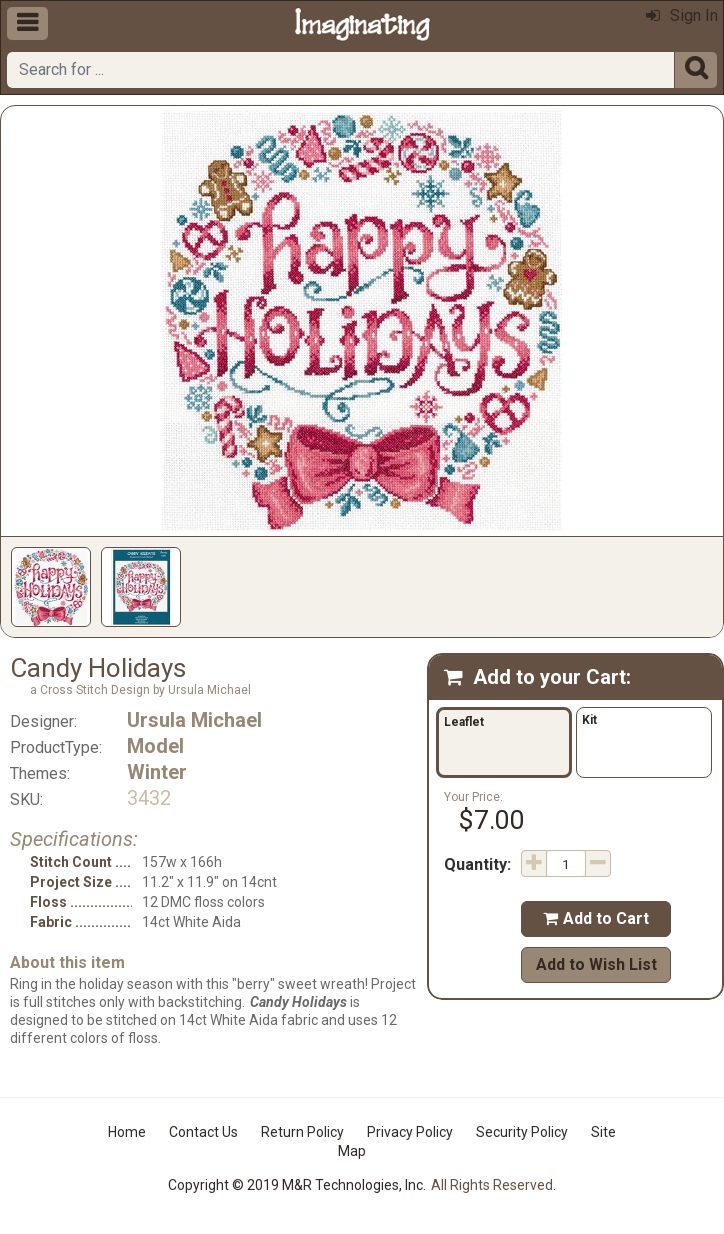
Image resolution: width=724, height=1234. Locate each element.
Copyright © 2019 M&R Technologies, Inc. (297, 1185)
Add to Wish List (596, 964)
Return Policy (302, 1132)
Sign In (682, 15)
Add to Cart (596, 918)
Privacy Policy (410, 1132)
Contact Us (203, 1132)
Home (127, 1132)
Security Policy (522, 1132)
